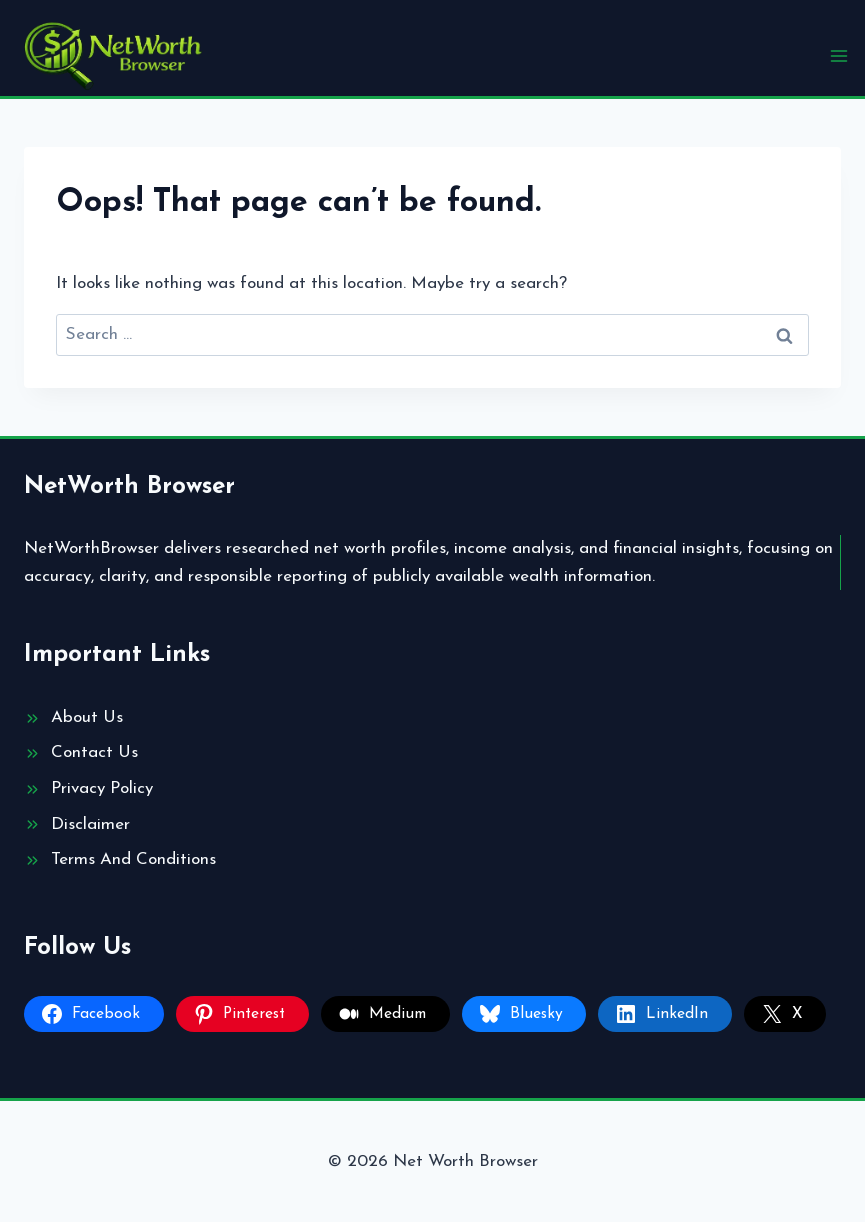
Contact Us (94, 752)
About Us (87, 717)
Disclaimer (90, 824)
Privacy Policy (102, 788)
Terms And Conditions (133, 859)
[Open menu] (838, 55)
